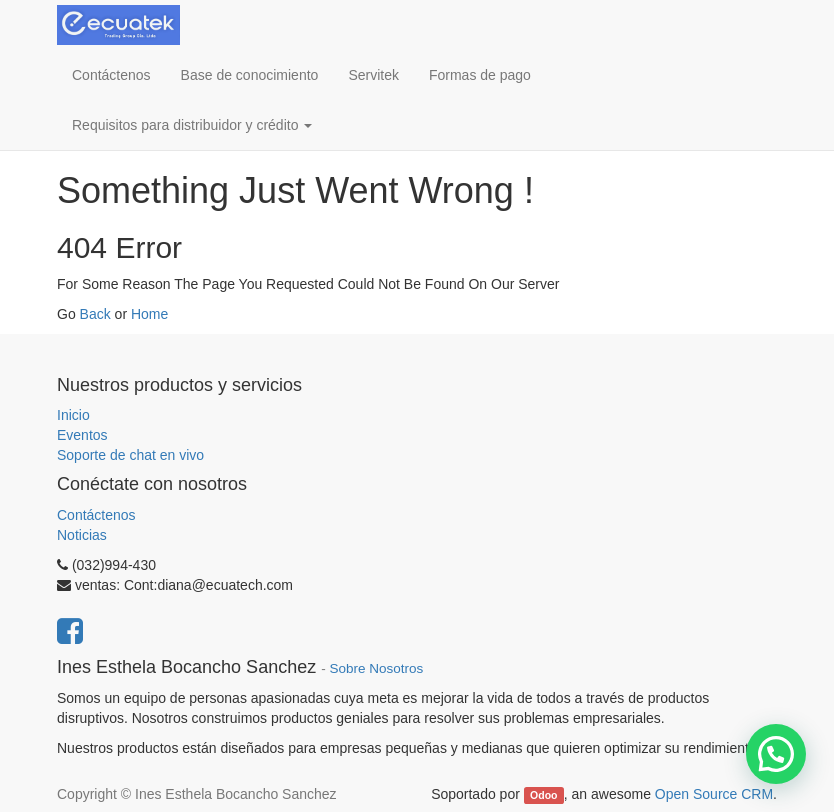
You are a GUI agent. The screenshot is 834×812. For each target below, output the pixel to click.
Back (95, 314)
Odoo (543, 795)
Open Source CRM (714, 794)
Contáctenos (96, 515)
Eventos (82, 435)
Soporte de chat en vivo (130, 455)
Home (149, 314)
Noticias (82, 535)
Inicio (73, 415)
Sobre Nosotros (376, 668)
